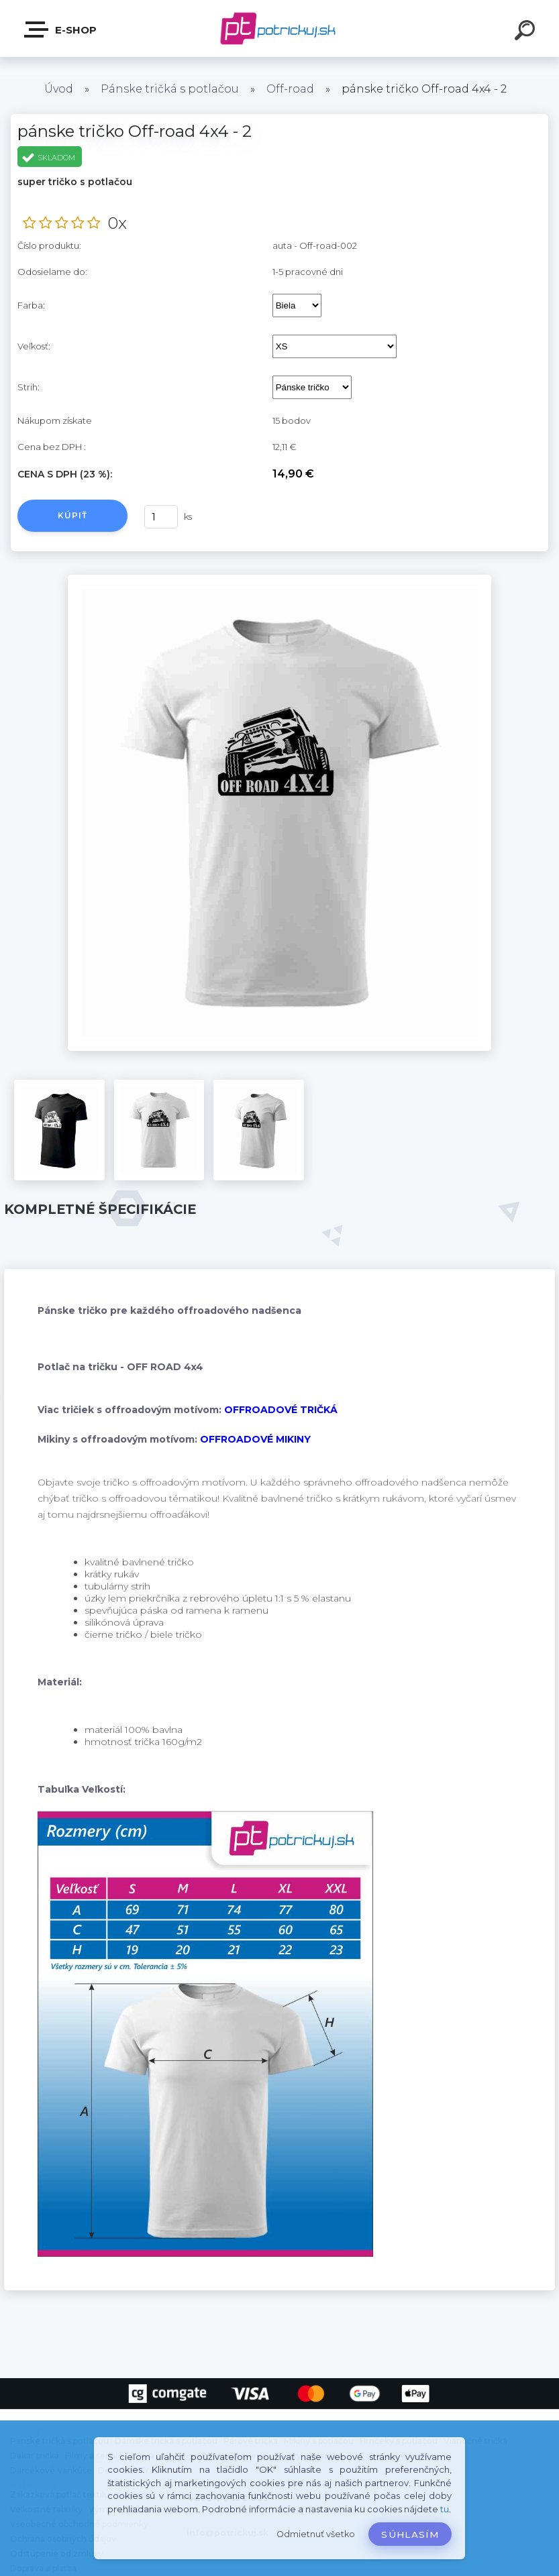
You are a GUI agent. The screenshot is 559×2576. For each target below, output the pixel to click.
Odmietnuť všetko (315, 2534)
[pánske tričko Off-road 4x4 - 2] (279, 579)
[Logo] (279, 28)
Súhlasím (410, 2534)
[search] (527, 32)
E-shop (61, 29)
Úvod (58, 88)
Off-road (290, 88)
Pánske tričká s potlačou (170, 88)
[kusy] (161, 516)
